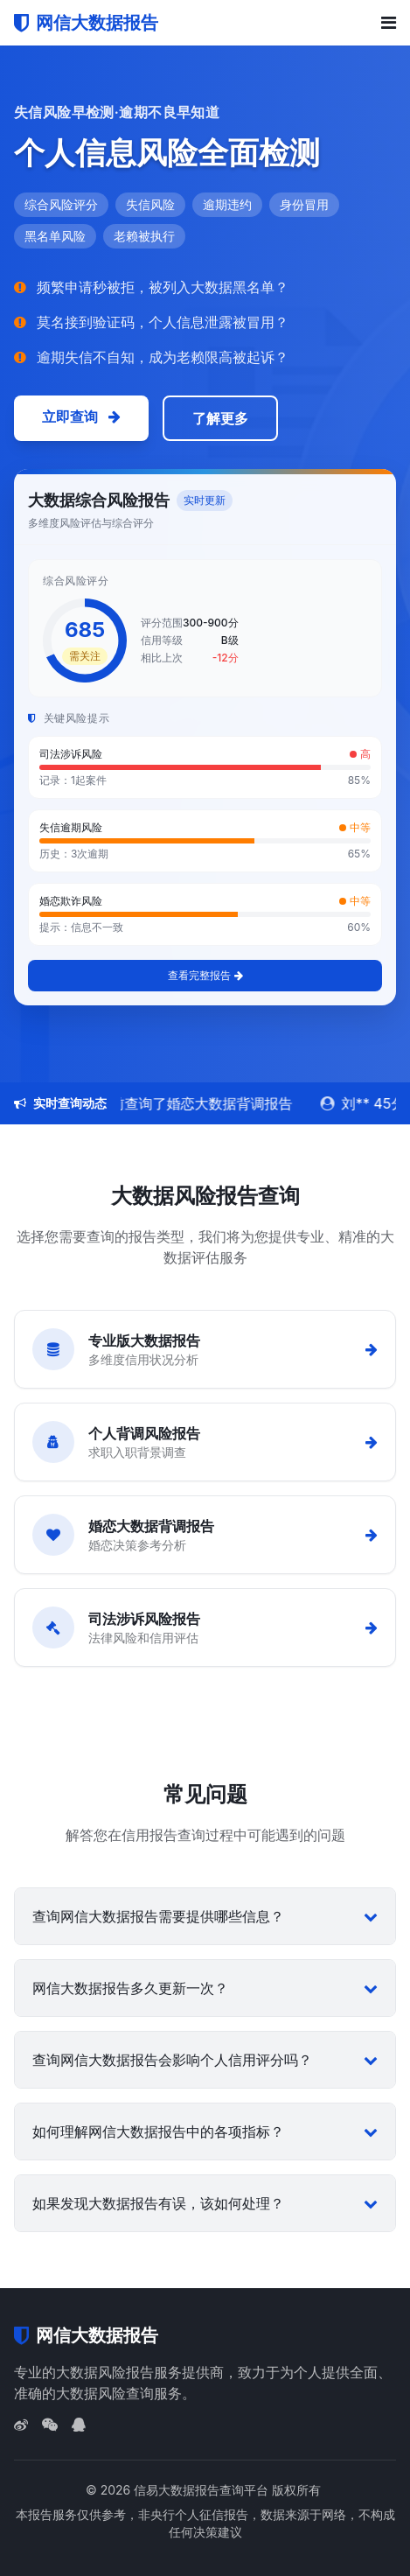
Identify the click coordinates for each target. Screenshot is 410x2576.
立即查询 (81, 416)
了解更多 (220, 418)
